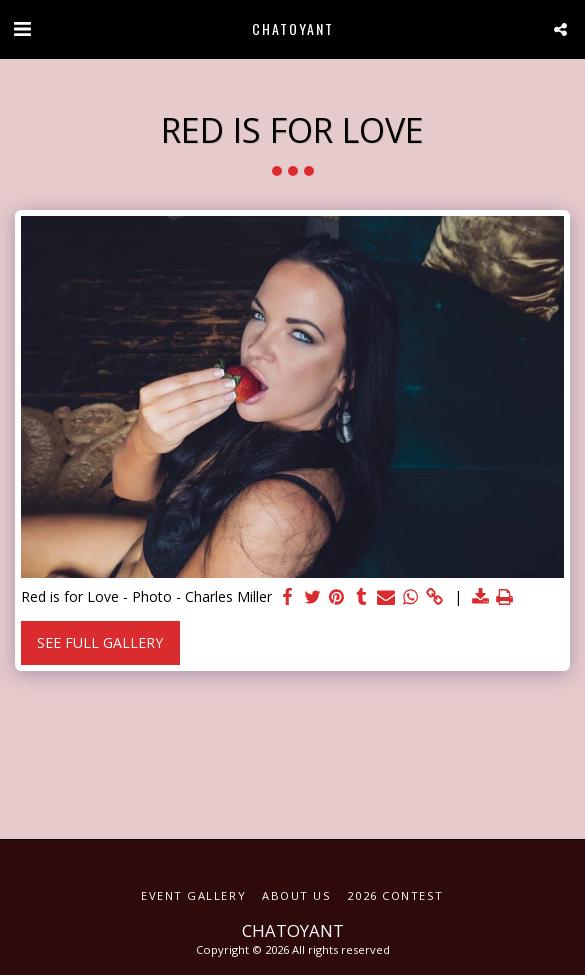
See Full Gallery (100, 642)
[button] (22, 28)
